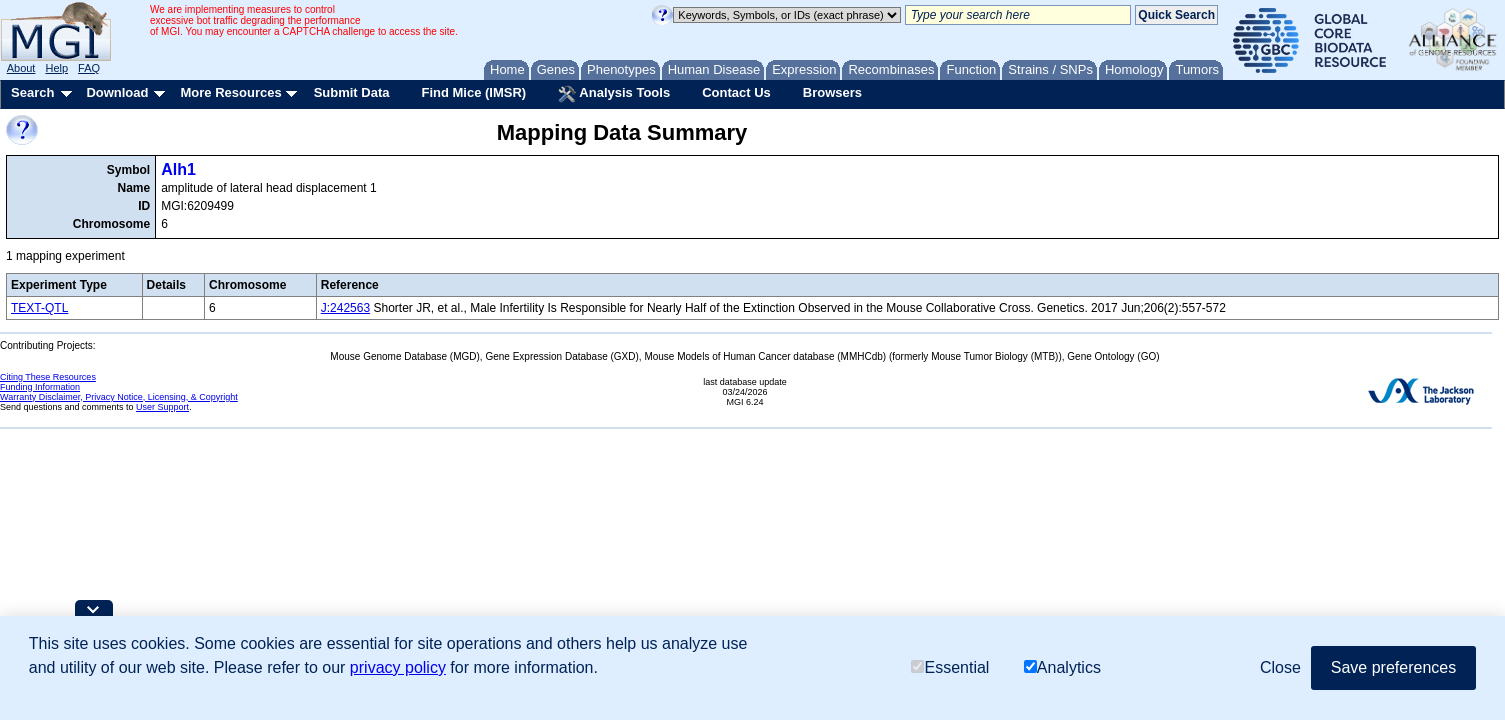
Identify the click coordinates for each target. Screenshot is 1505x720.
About (21, 68)
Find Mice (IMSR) (473, 92)
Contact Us (736, 92)
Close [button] (1280, 667)
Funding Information (40, 387)
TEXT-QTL (39, 308)
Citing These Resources (48, 377)
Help (56, 68)
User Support (162, 407)
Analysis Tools (614, 94)
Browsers (832, 92)
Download (117, 92)
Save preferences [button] (1393, 667)
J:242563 (345, 308)
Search (32, 92)
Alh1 (178, 169)
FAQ (89, 68)
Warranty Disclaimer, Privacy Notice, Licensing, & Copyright (119, 397)
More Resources (230, 92)
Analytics (1062, 667)
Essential (950, 667)
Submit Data (352, 92)
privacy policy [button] (398, 667)
